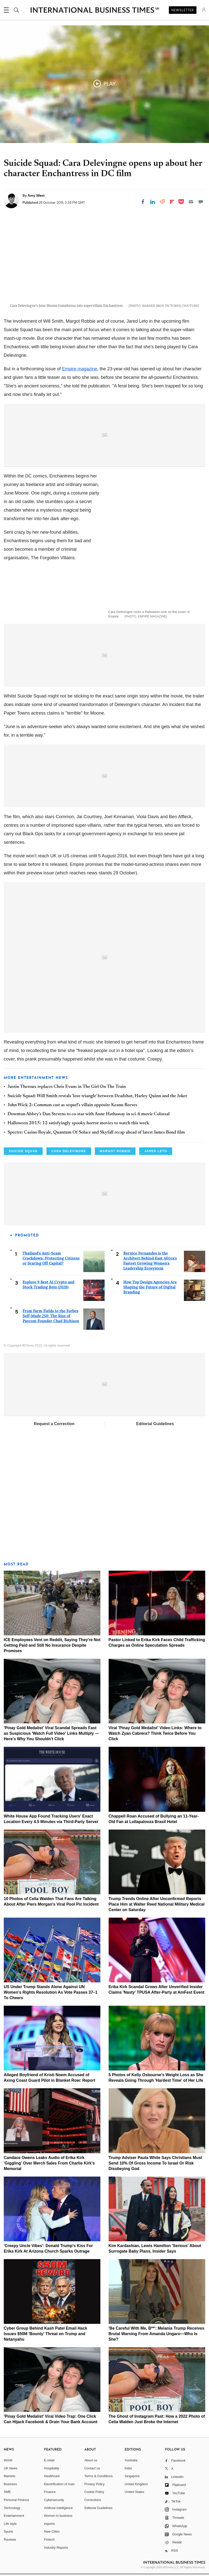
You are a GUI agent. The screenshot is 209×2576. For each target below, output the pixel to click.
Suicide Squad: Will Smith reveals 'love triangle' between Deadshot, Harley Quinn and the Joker (97, 1098)
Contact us (92, 2470)
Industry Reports (56, 2549)
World (8, 2462)
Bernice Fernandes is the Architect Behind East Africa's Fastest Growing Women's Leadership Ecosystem (150, 1263)
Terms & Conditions (98, 2478)
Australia (131, 2462)
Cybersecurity (54, 2502)
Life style (10, 2526)
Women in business (58, 2518)
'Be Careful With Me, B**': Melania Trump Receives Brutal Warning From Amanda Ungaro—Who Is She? (156, 2335)
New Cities (52, 2533)
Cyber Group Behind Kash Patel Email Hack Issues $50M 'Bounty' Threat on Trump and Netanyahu (45, 2335)
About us (90, 2462)
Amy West (36, 195)
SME (7, 2494)
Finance (50, 2494)
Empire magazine (79, 370)
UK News (10, 2470)
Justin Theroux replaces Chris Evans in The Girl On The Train (67, 1089)
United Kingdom (136, 2486)
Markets (9, 2478)
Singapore (132, 2478)
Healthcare (52, 2478)
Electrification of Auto (59, 2486)
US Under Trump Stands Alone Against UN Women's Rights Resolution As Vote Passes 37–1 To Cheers (50, 1994)
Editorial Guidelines (155, 1426)
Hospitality (51, 2470)
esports (49, 2526)
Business (10, 2486)
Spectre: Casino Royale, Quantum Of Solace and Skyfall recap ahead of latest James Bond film (96, 1134)
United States (134, 2494)
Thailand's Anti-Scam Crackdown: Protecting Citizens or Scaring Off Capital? (51, 1260)
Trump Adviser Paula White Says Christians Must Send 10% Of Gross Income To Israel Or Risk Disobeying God (155, 2165)
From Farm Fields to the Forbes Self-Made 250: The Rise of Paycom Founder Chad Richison (51, 1317)
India (128, 2470)
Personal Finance (16, 2502)
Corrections (92, 2502)
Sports (8, 2533)
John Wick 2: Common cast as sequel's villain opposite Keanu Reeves (72, 1107)
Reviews (10, 2541)
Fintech (49, 2541)
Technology (12, 2510)
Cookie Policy (94, 2494)
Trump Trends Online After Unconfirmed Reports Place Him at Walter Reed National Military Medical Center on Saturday (157, 1906)
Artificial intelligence (58, 2510)
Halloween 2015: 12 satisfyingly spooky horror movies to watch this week (78, 1125)
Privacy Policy (94, 2486)
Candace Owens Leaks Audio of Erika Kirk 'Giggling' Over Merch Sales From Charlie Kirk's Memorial (49, 2165)
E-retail (49, 2462)
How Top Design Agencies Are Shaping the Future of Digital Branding (150, 1289)
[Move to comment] (200, 201)
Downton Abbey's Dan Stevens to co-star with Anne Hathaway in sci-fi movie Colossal (89, 1116)
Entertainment (14, 2518)
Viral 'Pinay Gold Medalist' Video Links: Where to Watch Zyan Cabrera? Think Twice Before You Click (155, 1735)
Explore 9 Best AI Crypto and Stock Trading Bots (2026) (49, 1286)
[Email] (190, 201)
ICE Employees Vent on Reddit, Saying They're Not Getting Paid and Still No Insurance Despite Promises (52, 1647)
